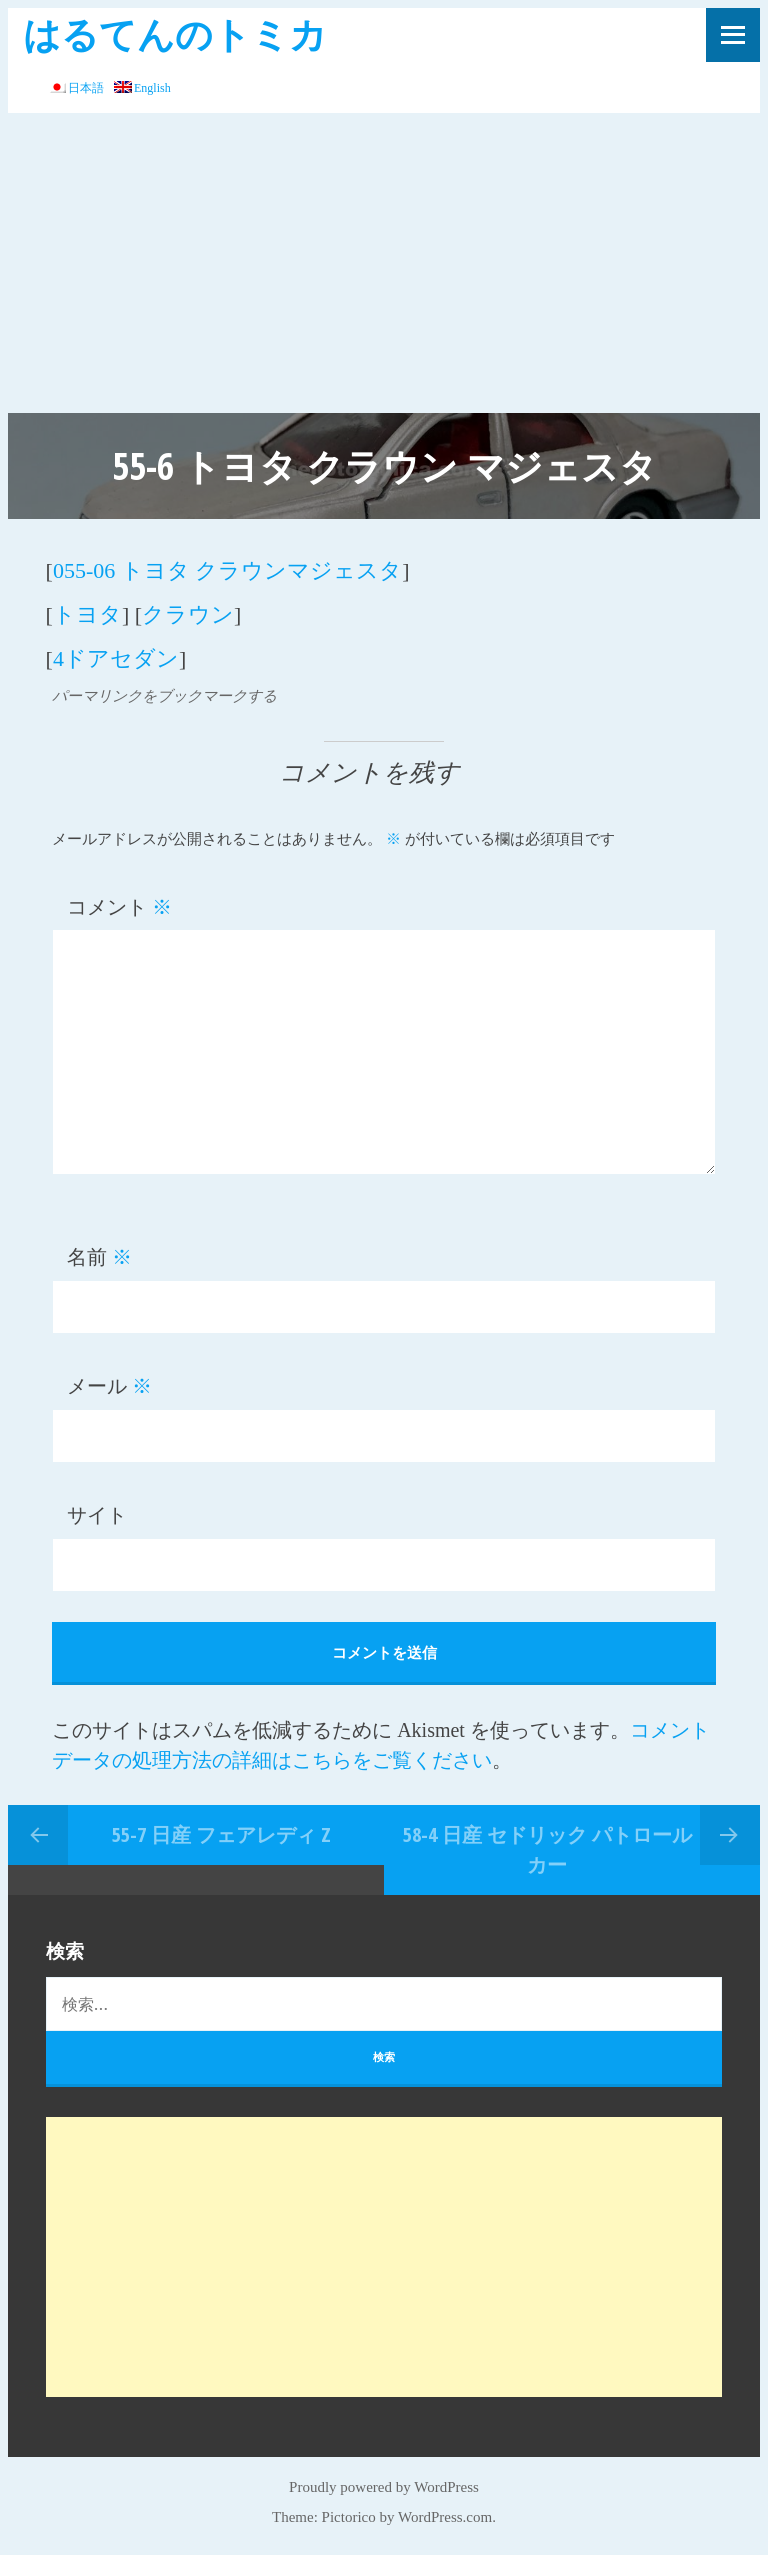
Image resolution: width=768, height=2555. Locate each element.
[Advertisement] (384, 263)
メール (109, 1386)
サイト (97, 1515)
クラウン (188, 614)
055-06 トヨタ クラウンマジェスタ (227, 570)
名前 (99, 1257)
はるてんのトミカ (175, 33)
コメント (119, 907)
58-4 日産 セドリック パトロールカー (547, 1849)
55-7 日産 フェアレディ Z (221, 1834)
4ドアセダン (116, 658)
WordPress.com (445, 2517)
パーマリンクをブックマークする (164, 696)
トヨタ (87, 614)
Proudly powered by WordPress (384, 2487)
